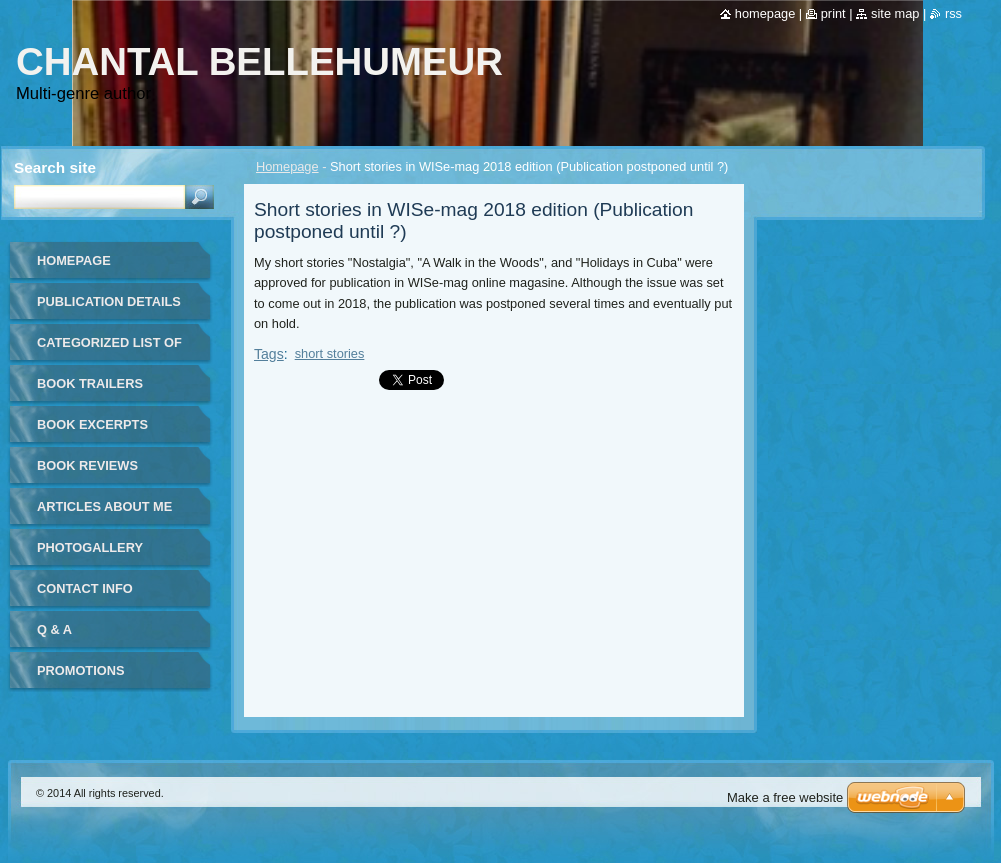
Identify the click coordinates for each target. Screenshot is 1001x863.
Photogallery (90, 547)
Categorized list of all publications (109, 349)
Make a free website (785, 797)
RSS (953, 13)
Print (833, 13)
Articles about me (104, 506)
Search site (55, 167)
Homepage (287, 166)
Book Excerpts (92, 424)
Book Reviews (87, 465)
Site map (895, 13)
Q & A (54, 629)
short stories (330, 353)
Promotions (80, 670)
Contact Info (85, 588)
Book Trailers (90, 383)
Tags (269, 354)
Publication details (109, 301)
